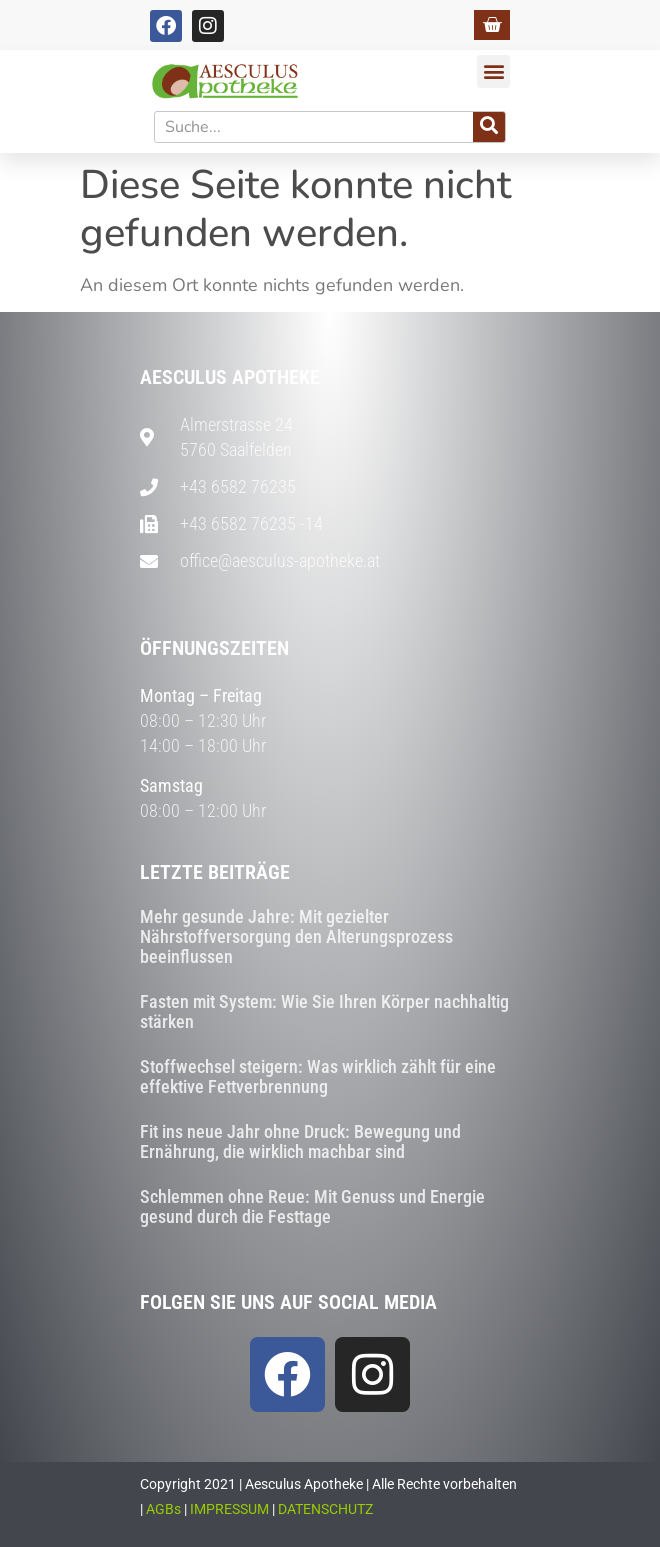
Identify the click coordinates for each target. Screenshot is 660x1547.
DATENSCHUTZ (325, 1509)
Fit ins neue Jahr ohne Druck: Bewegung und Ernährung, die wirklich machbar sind (300, 1141)
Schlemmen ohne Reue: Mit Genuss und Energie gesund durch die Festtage (312, 1206)
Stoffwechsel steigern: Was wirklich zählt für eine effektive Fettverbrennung (318, 1076)
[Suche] (489, 127)
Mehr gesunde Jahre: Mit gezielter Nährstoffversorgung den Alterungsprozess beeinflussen (296, 936)
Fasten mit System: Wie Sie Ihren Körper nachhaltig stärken (324, 1011)
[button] (493, 71)
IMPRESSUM (229, 1509)
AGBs (163, 1509)
